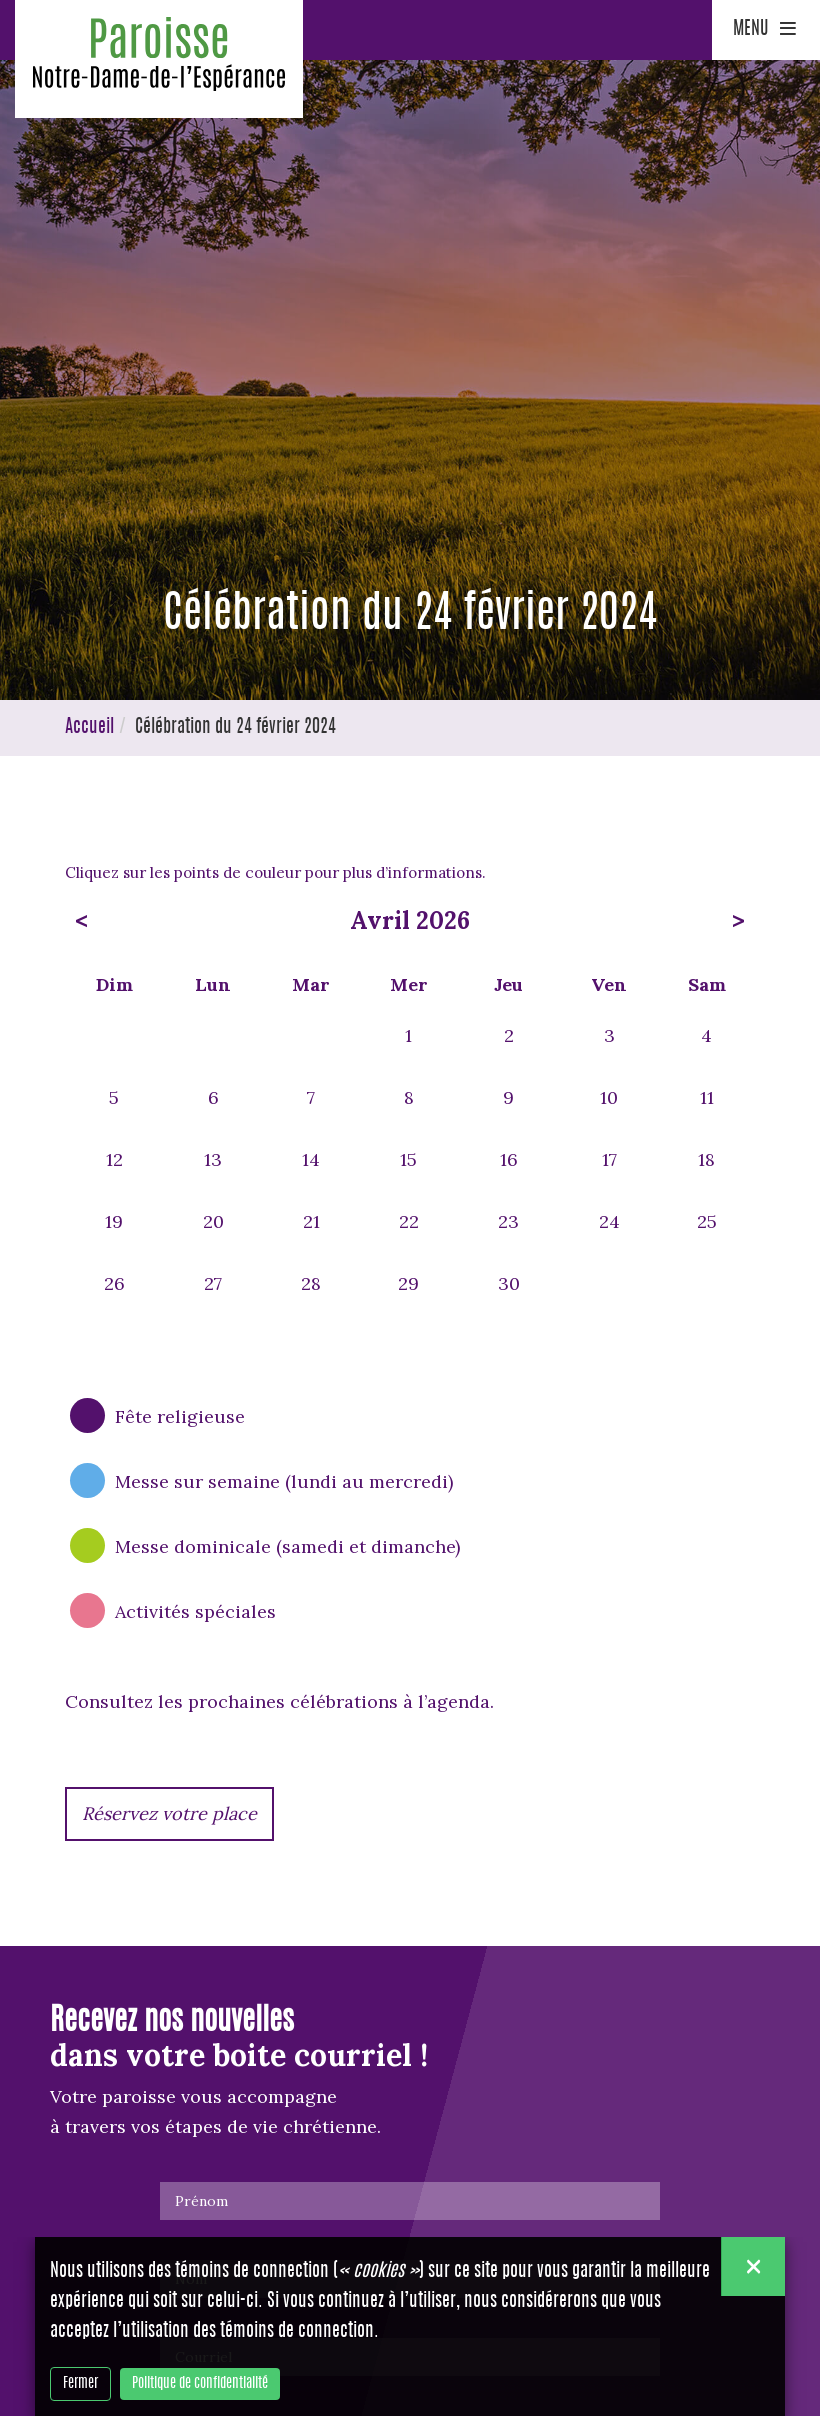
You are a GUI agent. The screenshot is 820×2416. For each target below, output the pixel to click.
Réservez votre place (169, 1813)
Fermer (80, 2384)
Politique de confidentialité (200, 2384)
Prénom (201, 2201)
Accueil (89, 728)
